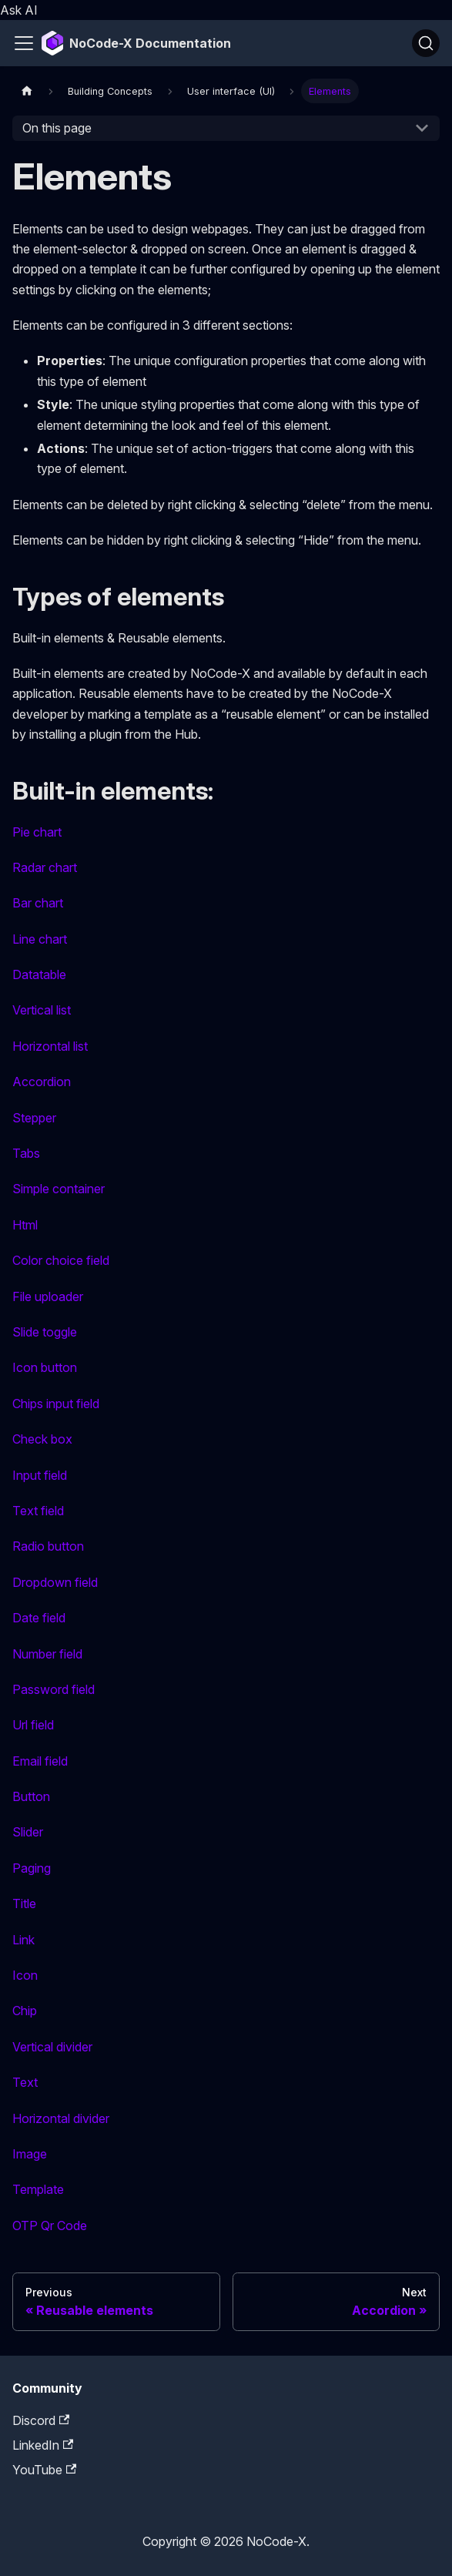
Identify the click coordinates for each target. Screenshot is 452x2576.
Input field (39, 1475)
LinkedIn (42, 2445)
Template (38, 2189)
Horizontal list (50, 1046)
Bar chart (37, 903)
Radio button (48, 1546)
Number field (47, 1654)
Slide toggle (44, 1332)
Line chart (39, 939)
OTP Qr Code (49, 2225)
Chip (24, 2010)
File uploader (47, 1296)
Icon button (44, 1367)
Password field (53, 1689)
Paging (31, 1868)
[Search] (426, 43)
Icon (25, 1975)
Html (25, 1225)
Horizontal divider (60, 2118)
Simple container (58, 1188)
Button (31, 1796)
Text (25, 2082)
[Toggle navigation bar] (23, 43)
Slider (27, 1832)
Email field (40, 1761)
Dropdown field (55, 1582)
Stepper (34, 1117)
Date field (38, 1617)
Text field (38, 1510)
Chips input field (55, 1403)
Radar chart (44, 867)
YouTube (44, 2469)
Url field (33, 1724)
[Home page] (27, 90)
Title (24, 1903)
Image (29, 2154)
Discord (40, 2420)
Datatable (39, 974)
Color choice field (60, 1260)
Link (23, 1939)
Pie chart (37, 832)
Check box (42, 1439)
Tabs (26, 1153)
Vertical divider (52, 2046)
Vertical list (41, 1010)
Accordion (41, 1081)
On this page (57, 128)
